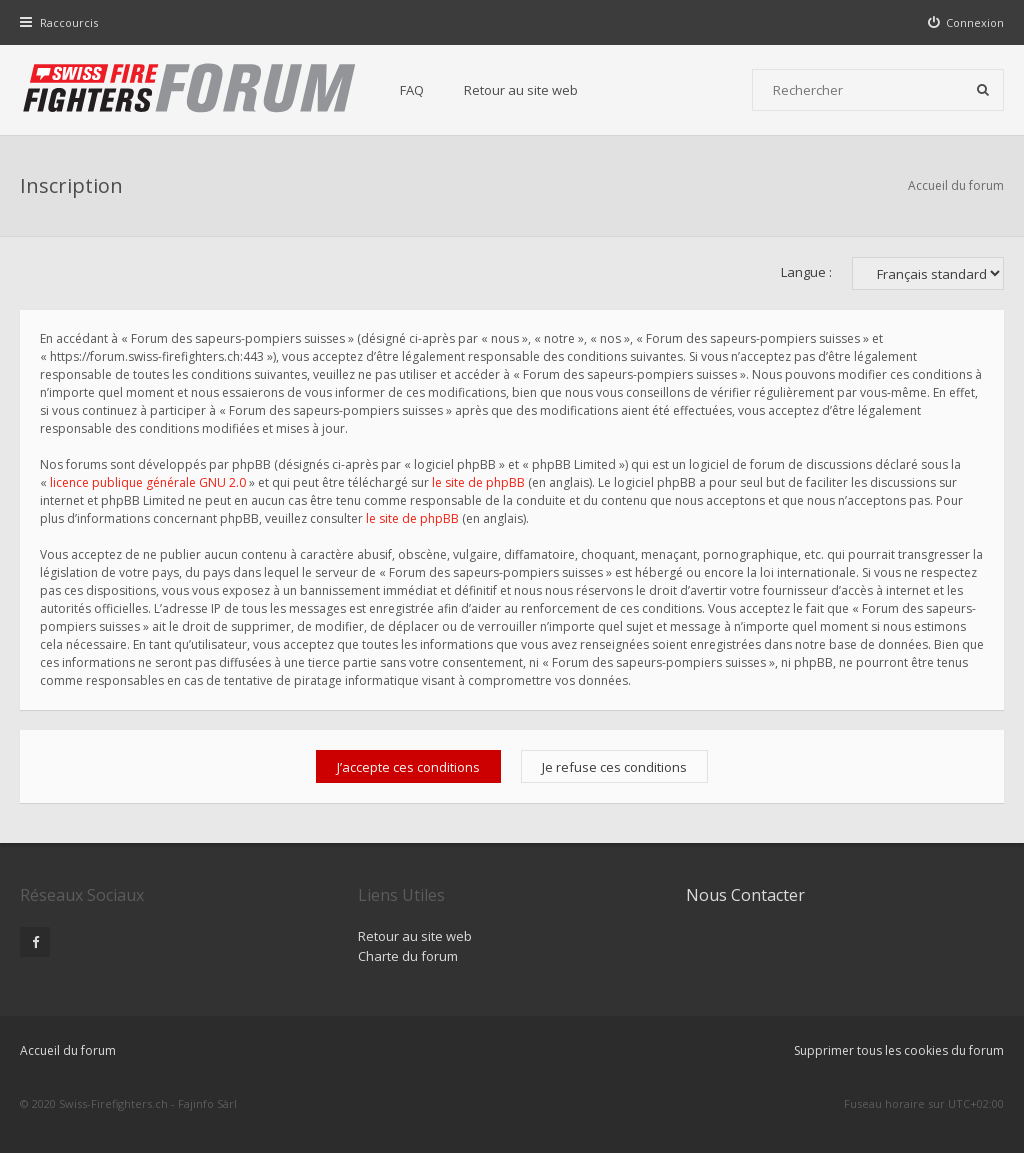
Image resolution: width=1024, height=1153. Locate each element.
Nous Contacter (745, 895)
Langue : (806, 272)
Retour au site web (521, 90)
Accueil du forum (956, 185)
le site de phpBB (478, 482)
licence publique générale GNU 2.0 (148, 482)
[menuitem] (966, 22)
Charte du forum (408, 956)
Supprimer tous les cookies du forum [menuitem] (899, 1050)
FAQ (412, 90)
